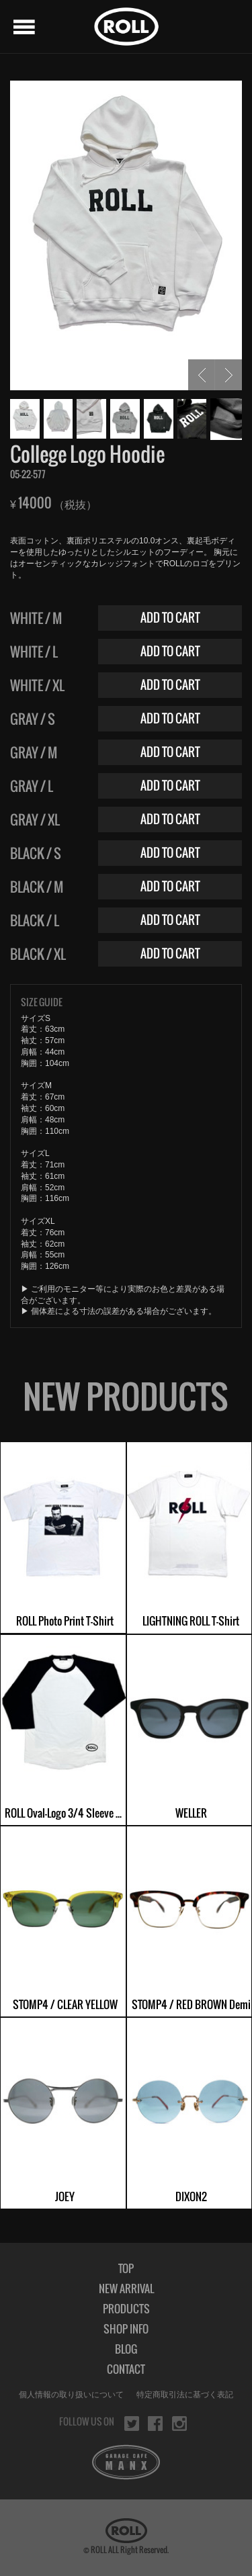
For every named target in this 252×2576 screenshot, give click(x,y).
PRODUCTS (126, 2309)
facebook (155, 2423)
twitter (131, 2423)
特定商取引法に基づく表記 (184, 2394)
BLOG (126, 2349)
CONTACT (126, 2369)
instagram (179, 2423)
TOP (126, 2268)
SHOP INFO (126, 2329)
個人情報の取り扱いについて (71, 2394)
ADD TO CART (170, 618)
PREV (201, 374)
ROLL (126, 26)
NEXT (228, 374)
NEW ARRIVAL (126, 2288)
